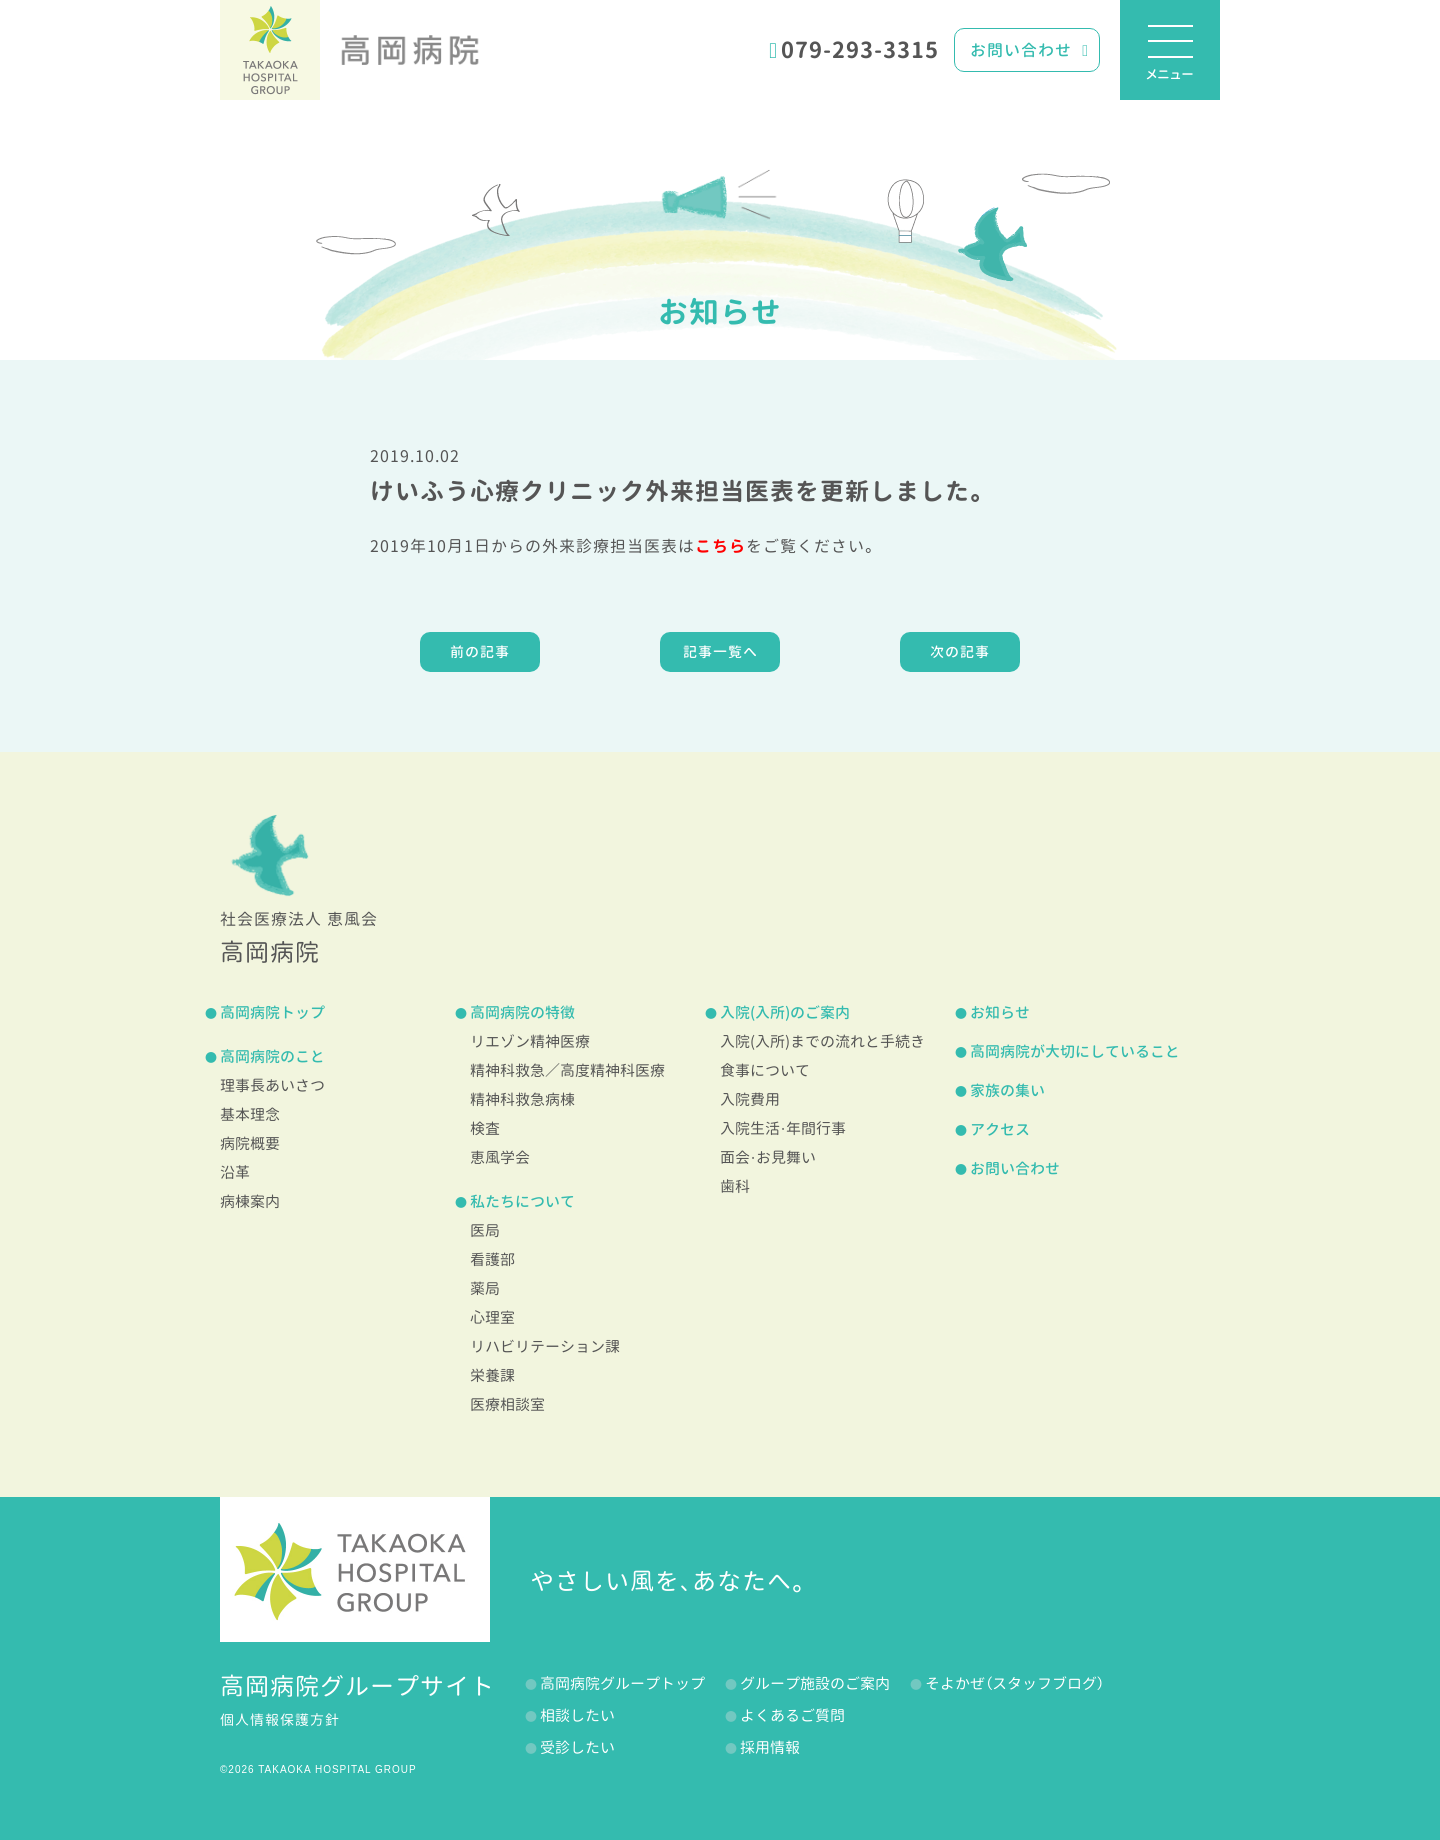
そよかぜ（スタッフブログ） (1014, 1683)
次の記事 (960, 651)
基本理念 (250, 1114)
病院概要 (250, 1143)
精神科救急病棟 (522, 1099)
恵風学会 (500, 1157)
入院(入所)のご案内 (785, 1012)
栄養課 (492, 1375)
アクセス (1000, 1129)
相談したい (577, 1715)
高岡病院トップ (272, 1012)
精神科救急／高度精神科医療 (567, 1070)
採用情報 (770, 1747)
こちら (720, 546)
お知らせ (720, 312)
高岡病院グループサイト (357, 1686)
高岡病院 (410, 50)
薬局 (485, 1288)
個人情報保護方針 (280, 1719)
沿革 (235, 1172)
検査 (485, 1128)
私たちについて (522, 1201)
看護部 (492, 1259)
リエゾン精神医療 (530, 1041)
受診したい (577, 1747)
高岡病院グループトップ (622, 1683)
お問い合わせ (1029, 50)
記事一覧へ (720, 651)
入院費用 (750, 1099)
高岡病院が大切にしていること (1075, 1051)
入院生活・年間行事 (783, 1128)
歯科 (735, 1186)
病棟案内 (250, 1201)
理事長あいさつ (272, 1085)
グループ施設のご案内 (815, 1683)
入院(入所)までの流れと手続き (822, 1041)
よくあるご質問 (792, 1715)
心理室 (492, 1317)
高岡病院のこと (272, 1056)
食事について (765, 1070)
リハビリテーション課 (545, 1346)
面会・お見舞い (768, 1157)
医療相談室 (507, 1404)
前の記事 (480, 651)
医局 (485, 1230)
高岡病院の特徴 (522, 1012)
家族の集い (1007, 1090)
